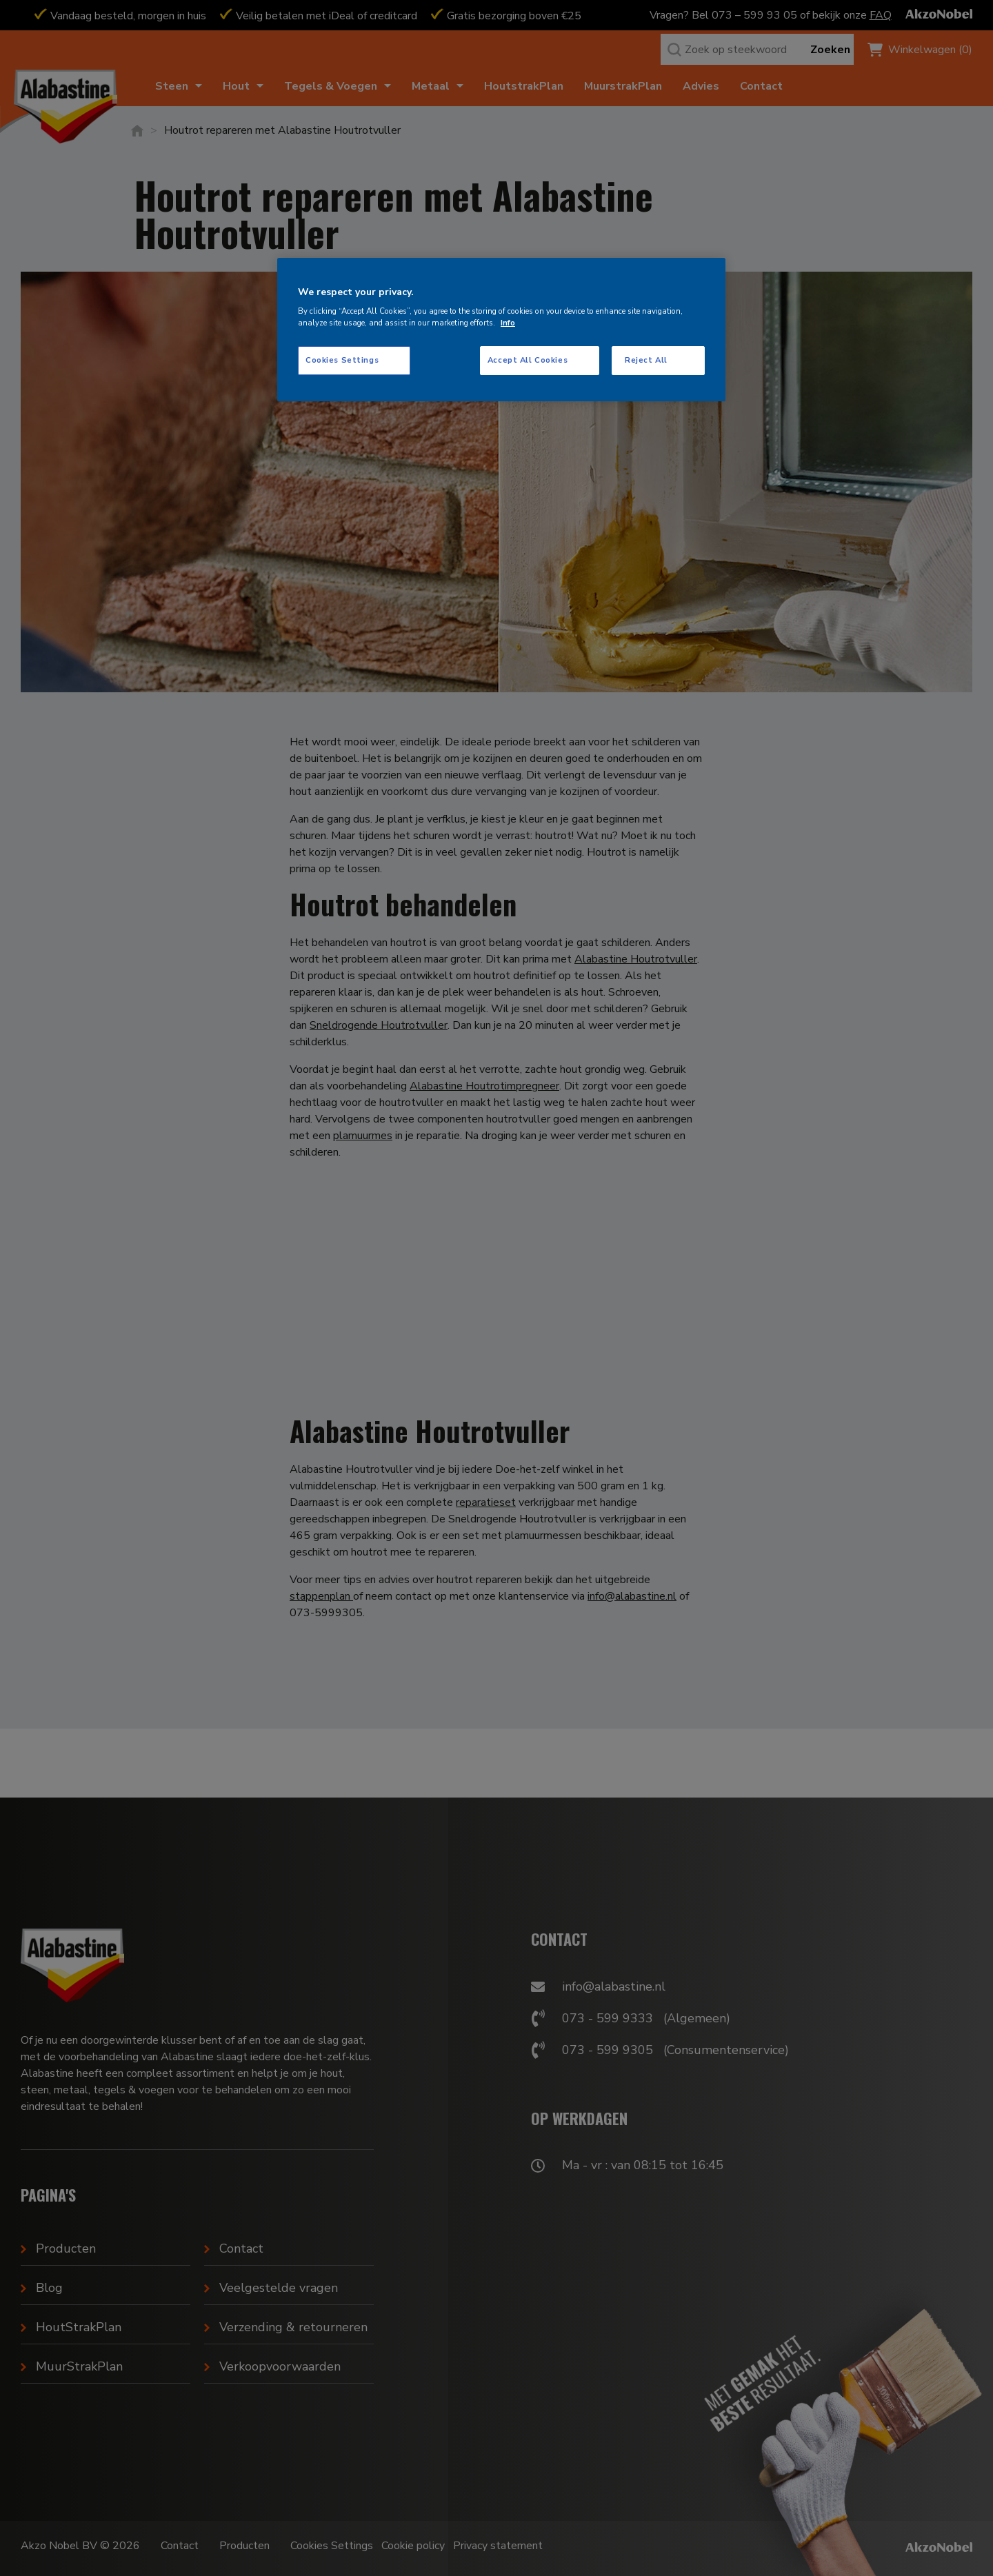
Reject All (646, 359)
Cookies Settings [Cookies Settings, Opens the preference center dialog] (342, 359)
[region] (501, 330)
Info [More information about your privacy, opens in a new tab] (508, 322)
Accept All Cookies (528, 359)
